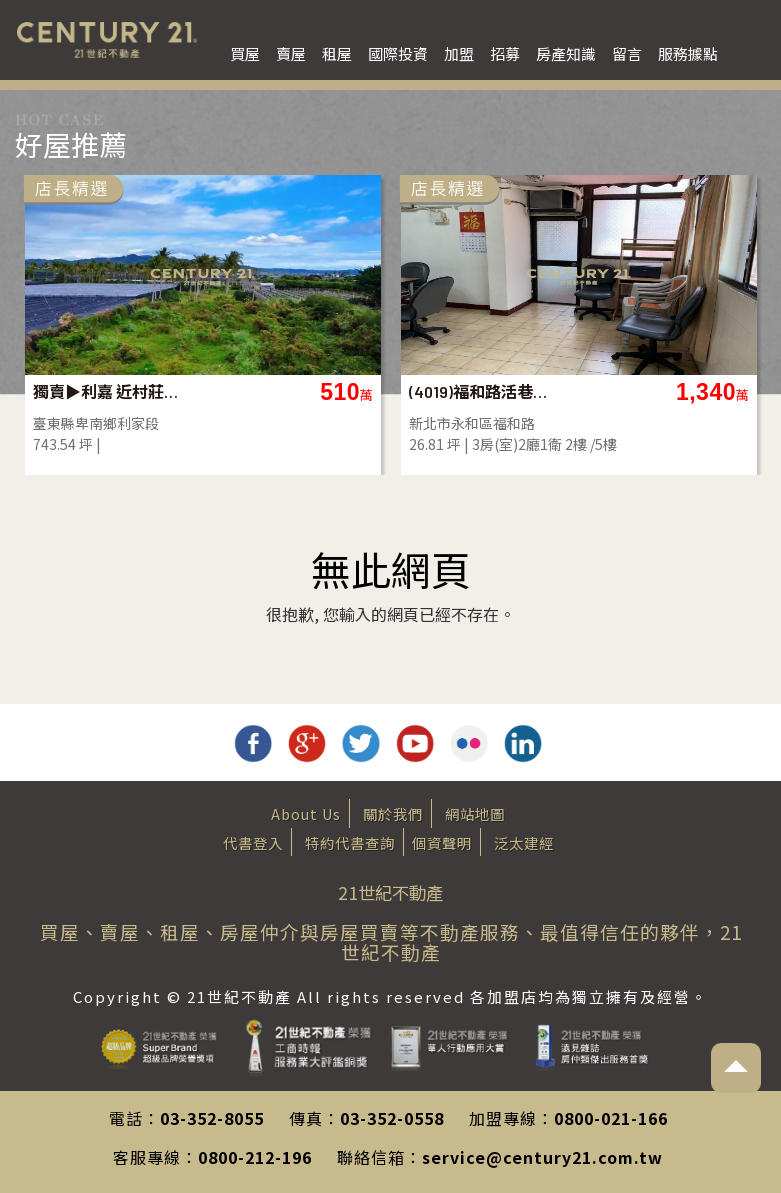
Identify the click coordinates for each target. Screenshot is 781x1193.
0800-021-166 (611, 1118)
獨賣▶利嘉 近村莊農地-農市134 (105, 391)
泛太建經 (524, 842)
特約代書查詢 (350, 842)
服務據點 (688, 53)
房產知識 (566, 53)
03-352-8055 (212, 1118)
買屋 (245, 53)
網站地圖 (475, 813)
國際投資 (398, 53)
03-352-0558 (392, 1118)
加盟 (459, 53)
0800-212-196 (255, 1157)
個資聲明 (442, 842)
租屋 (337, 53)
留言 (627, 53)
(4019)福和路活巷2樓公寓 (481, 391)
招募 (505, 53)
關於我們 (393, 813)
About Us (306, 813)
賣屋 (291, 53)
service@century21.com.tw (542, 1157)
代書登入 (253, 842)
